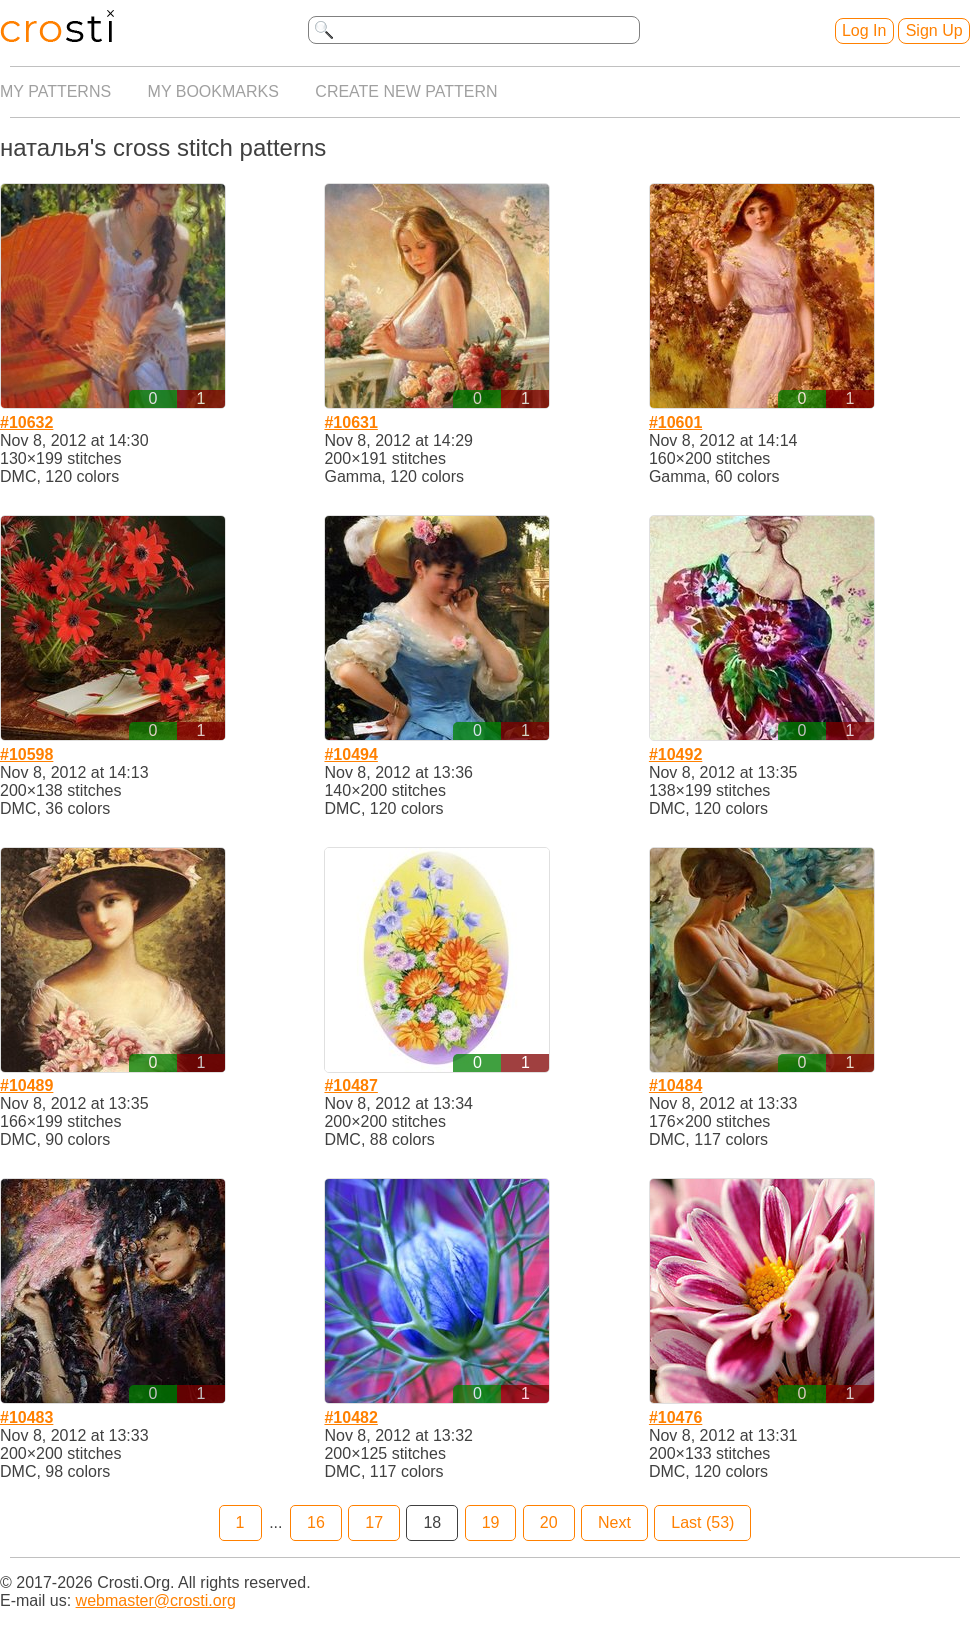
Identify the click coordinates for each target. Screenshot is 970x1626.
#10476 (675, 1417)
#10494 (350, 754)
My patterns (55, 91)
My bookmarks (213, 91)
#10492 (675, 754)
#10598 (26, 754)
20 (549, 1522)
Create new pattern (406, 91)
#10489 (26, 1085)
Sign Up (934, 30)
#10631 (350, 422)
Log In (864, 30)
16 (316, 1522)
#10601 (675, 422)
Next (614, 1522)
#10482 (350, 1417)
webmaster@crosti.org (156, 1600)
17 (374, 1522)
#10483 (26, 1417)
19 (491, 1522)
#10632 (26, 422)
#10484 (675, 1085)
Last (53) (702, 1522)
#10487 (350, 1085)
